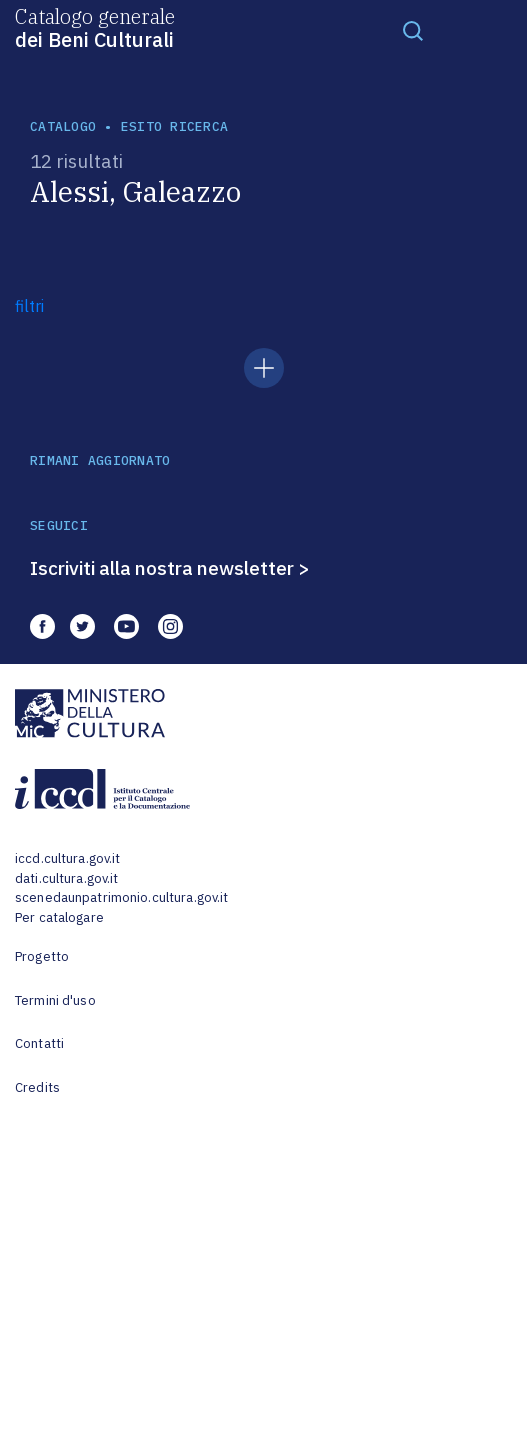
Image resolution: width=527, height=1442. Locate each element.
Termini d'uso (55, 1000)
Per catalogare (59, 917)
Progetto (42, 956)
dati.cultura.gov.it (66, 878)
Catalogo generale (95, 27)
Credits (37, 1087)
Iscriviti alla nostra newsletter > (170, 568)
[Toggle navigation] (413, 30)
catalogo (63, 126)
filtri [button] (29, 306)
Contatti (39, 1043)
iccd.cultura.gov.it (67, 858)
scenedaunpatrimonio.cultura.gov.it (121, 897)
